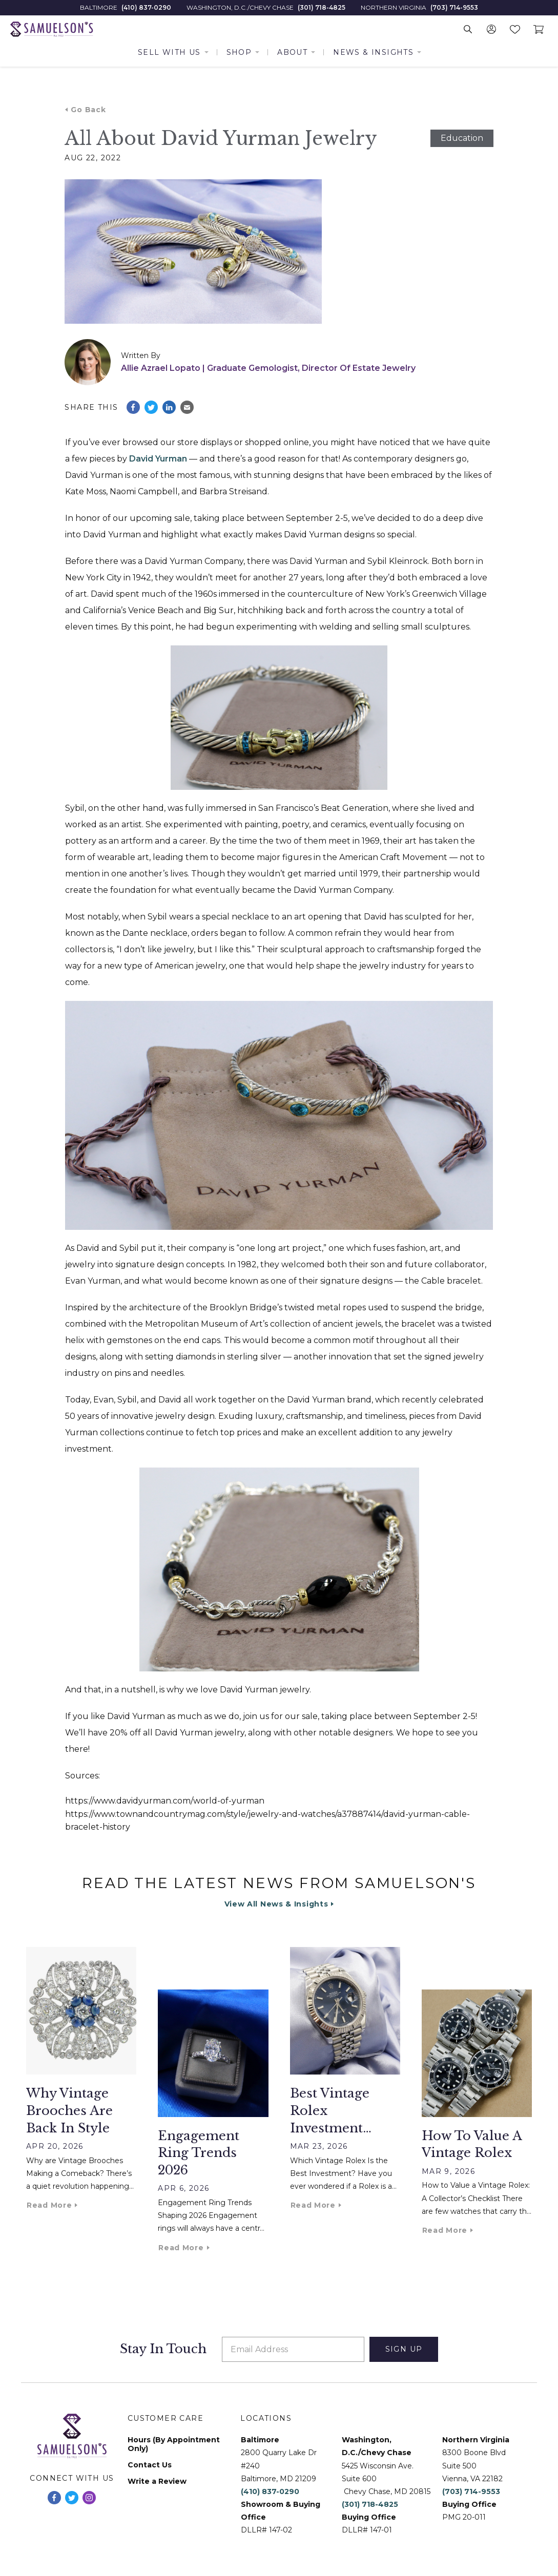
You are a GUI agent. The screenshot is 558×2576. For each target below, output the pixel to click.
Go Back (88, 109)
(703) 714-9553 (454, 8)
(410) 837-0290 (146, 8)
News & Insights (373, 52)
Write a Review (157, 2481)
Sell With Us (169, 52)
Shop (239, 52)
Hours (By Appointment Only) (174, 2444)
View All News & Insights (276, 1904)
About (292, 52)
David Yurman (158, 459)
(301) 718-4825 (321, 8)
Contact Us (150, 2465)
